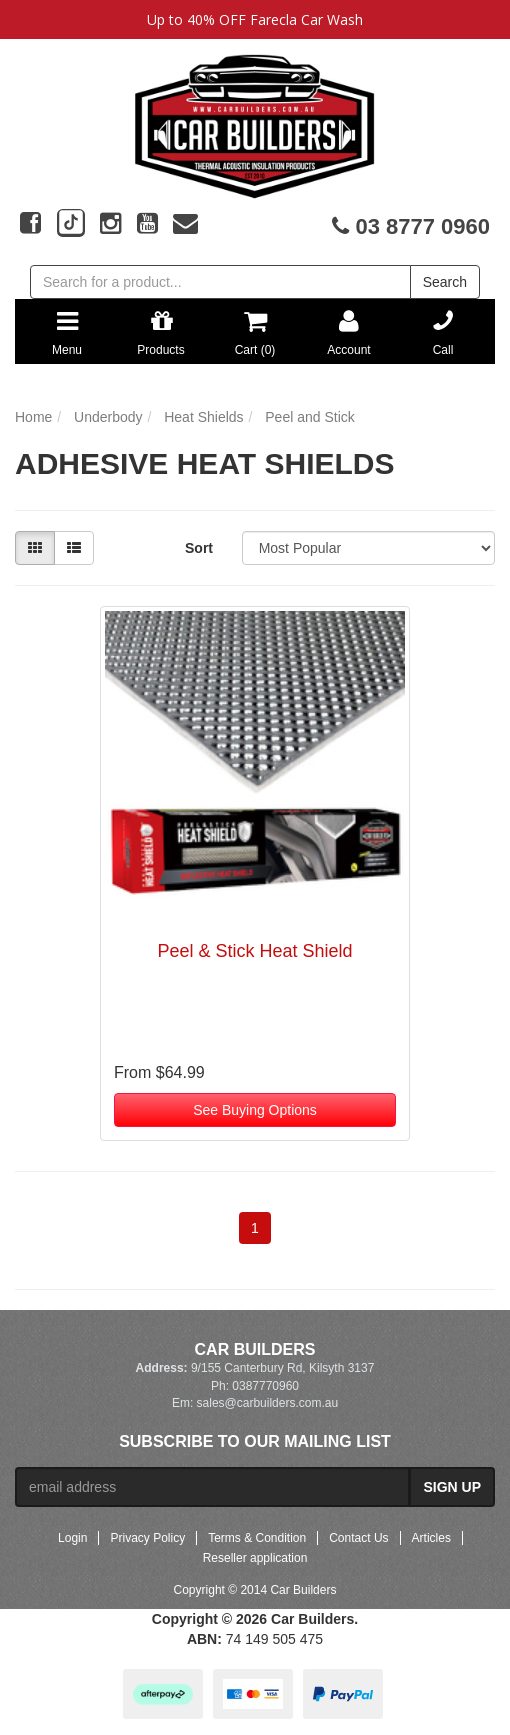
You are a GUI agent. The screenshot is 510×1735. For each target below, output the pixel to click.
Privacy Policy (147, 1538)
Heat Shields (203, 417)
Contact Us (358, 1538)
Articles (431, 1538)
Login (72, 1538)
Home (33, 417)
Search (445, 282)
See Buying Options (255, 1110)
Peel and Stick (310, 417)
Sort (199, 548)
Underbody (108, 417)
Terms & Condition (257, 1538)
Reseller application (255, 1558)
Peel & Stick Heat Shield (254, 951)
